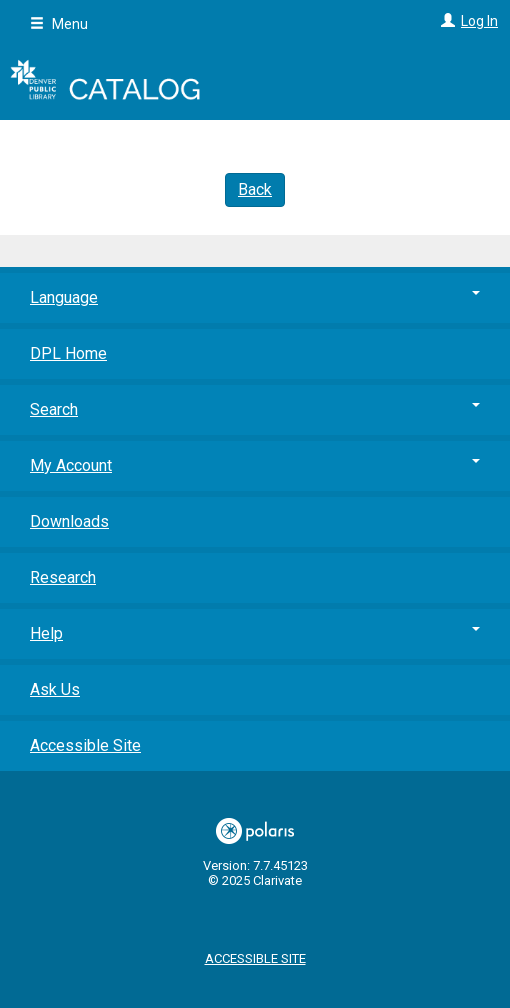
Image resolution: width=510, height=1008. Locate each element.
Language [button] (255, 297)
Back (255, 189)
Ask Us (55, 689)
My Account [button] (255, 465)
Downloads (69, 521)
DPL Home (68, 353)
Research (63, 577)
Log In (479, 21)
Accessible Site (85, 745)
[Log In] (445, 21)
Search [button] (255, 409)
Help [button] (255, 633)
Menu (59, 24)
